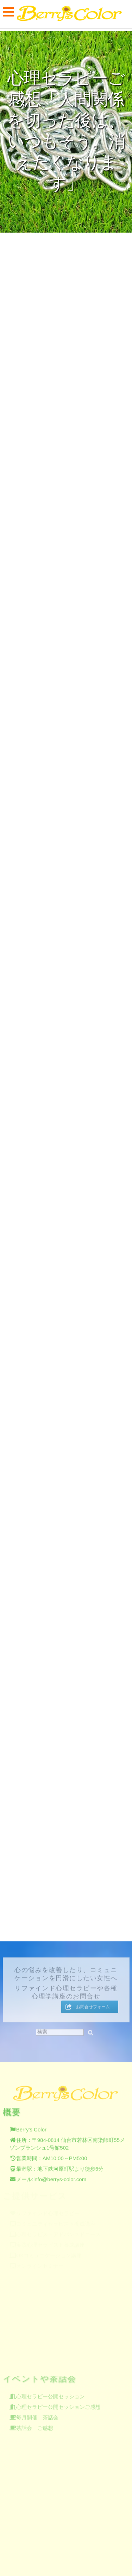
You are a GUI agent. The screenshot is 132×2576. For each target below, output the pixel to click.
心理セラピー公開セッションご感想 (58, 2405)
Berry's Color (31, 2127)
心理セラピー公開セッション (50, 2394)
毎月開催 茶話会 (37, 2415)
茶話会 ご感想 (34, 2426)
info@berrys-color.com (59, 2177)
